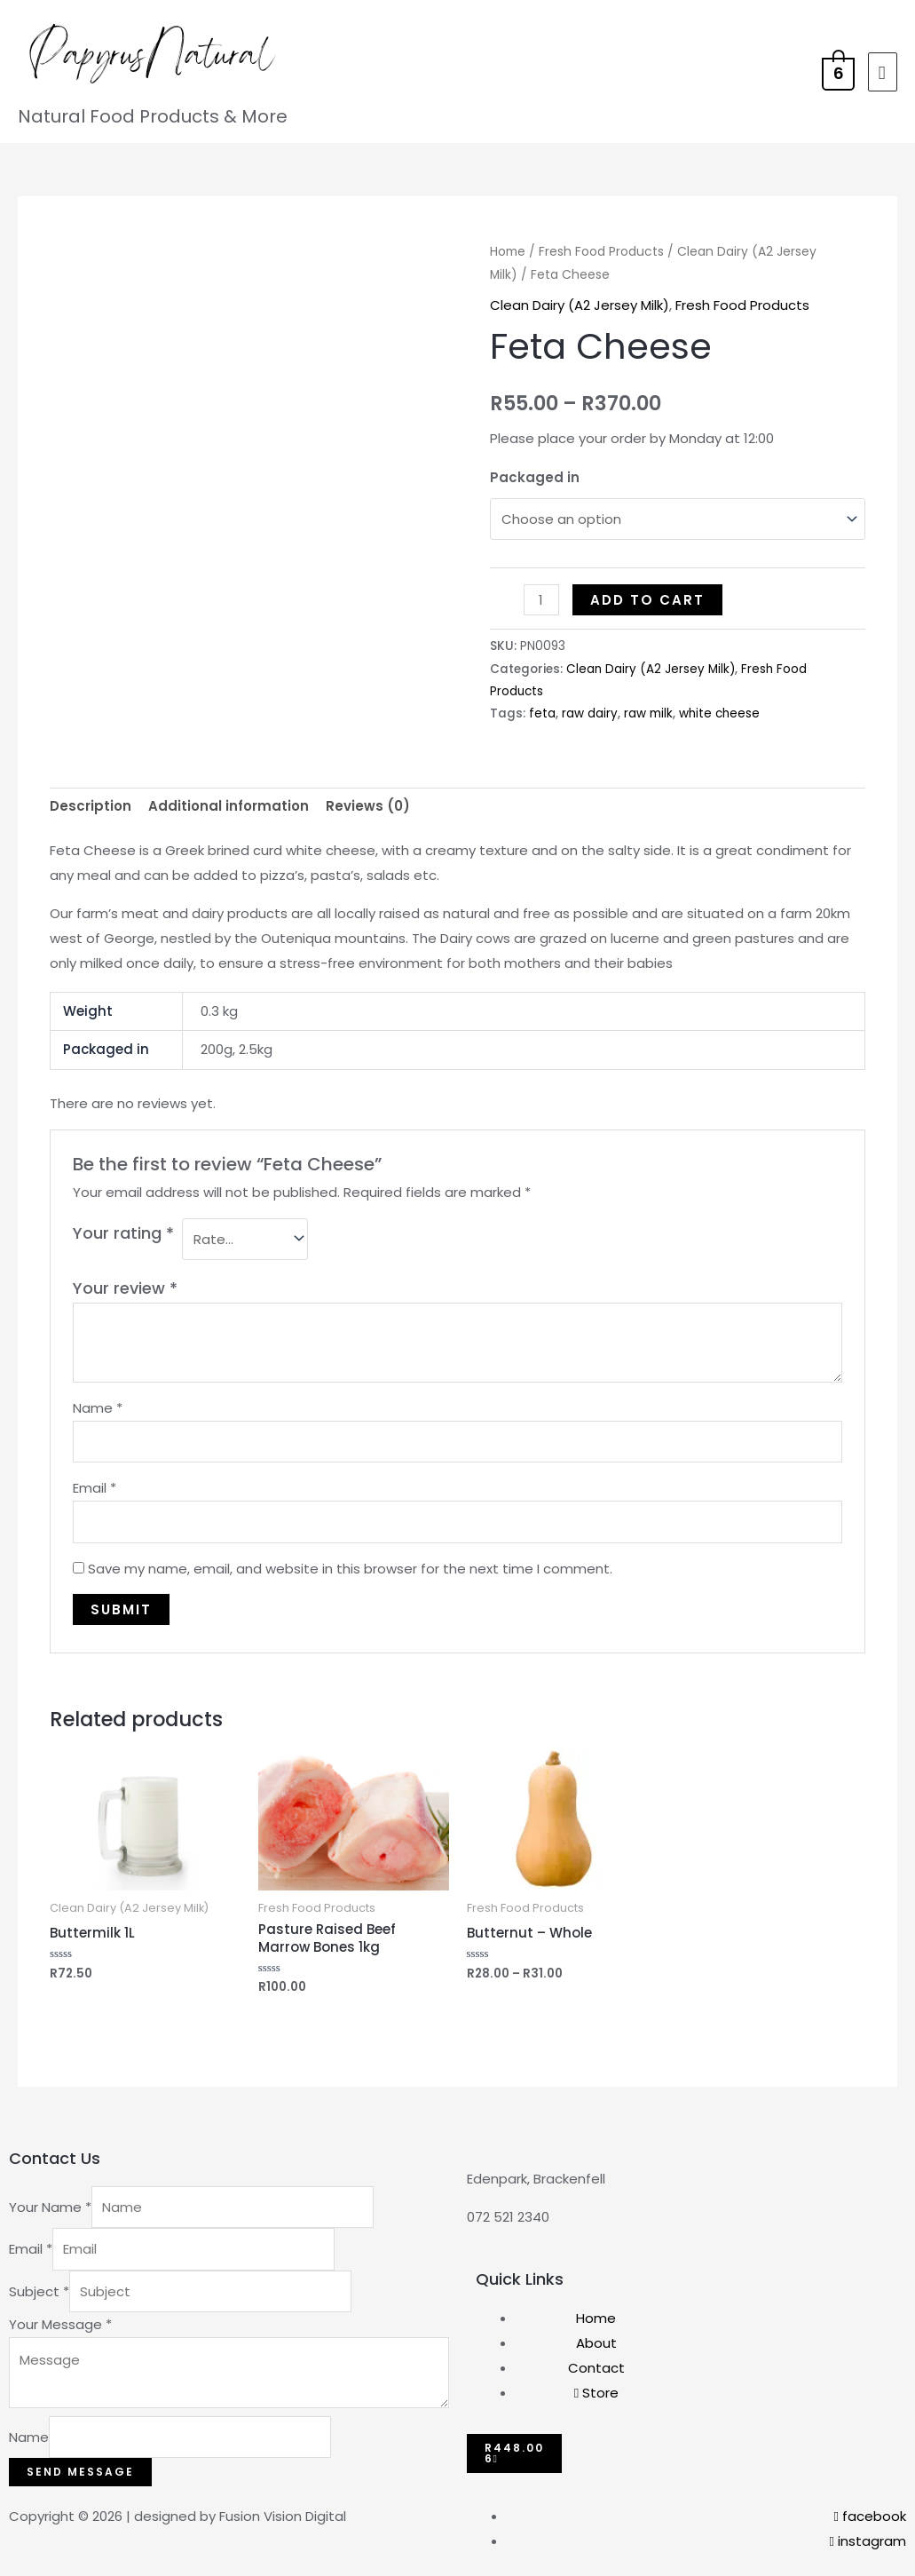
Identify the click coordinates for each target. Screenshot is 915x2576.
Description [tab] (90, 802)
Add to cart (647, 596)
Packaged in (535, 477)
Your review (125, 1281)
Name (97, 1400)
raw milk (648, 709)
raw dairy (590, 709)
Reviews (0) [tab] (368, 802)
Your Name (50, 2200)
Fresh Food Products (601, 251)
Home (507, 251)
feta (542, 709)
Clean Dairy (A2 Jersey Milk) (579, 305)
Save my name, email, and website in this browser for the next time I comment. (350, 1561)
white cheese (719, 709)
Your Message (60, 2317)
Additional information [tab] (228, 802)
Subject (39, 2284)
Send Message (80, 2464)
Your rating (123, 1229)
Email (94, 1480)
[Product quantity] (541, 596)
